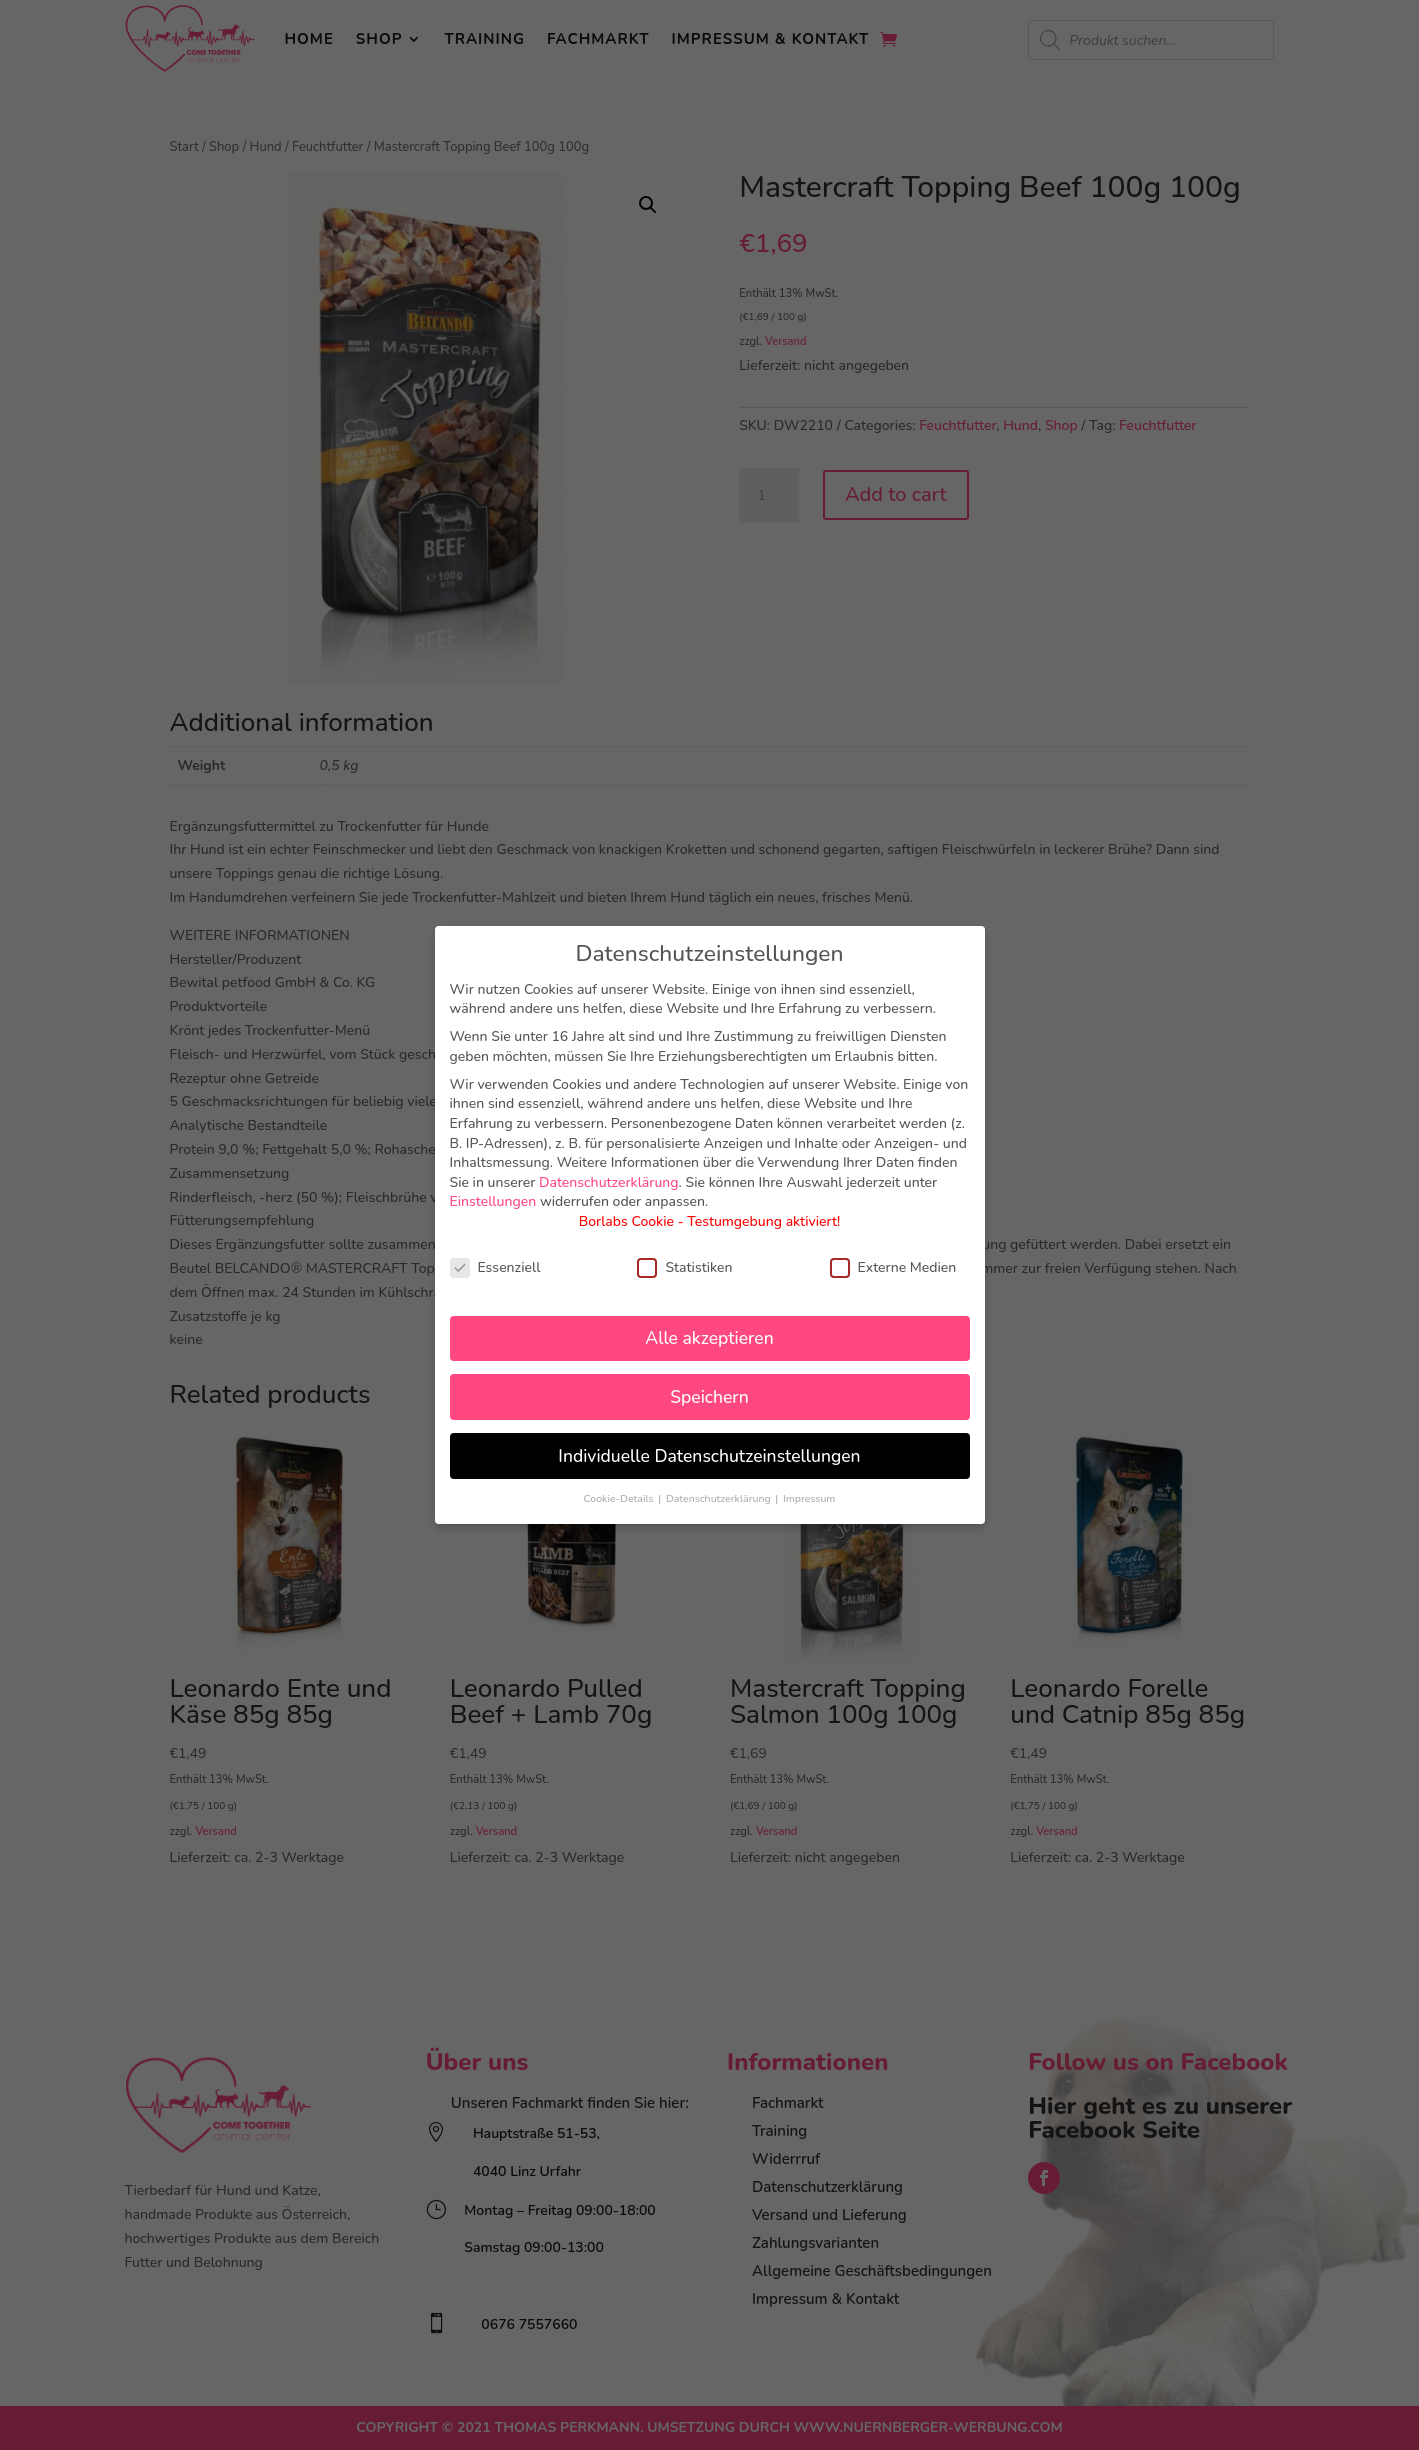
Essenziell (495, 1267)
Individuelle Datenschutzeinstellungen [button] (709, 1456)
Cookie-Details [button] (620, 1498)
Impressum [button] (809, 1498)
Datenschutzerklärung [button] (719, 1498)
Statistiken (684, 1267)
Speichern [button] (709, 1397)
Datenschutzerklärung (609, 1182)
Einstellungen (493, 1201)
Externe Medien (893, 1267)
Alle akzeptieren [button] (709, 1338)
